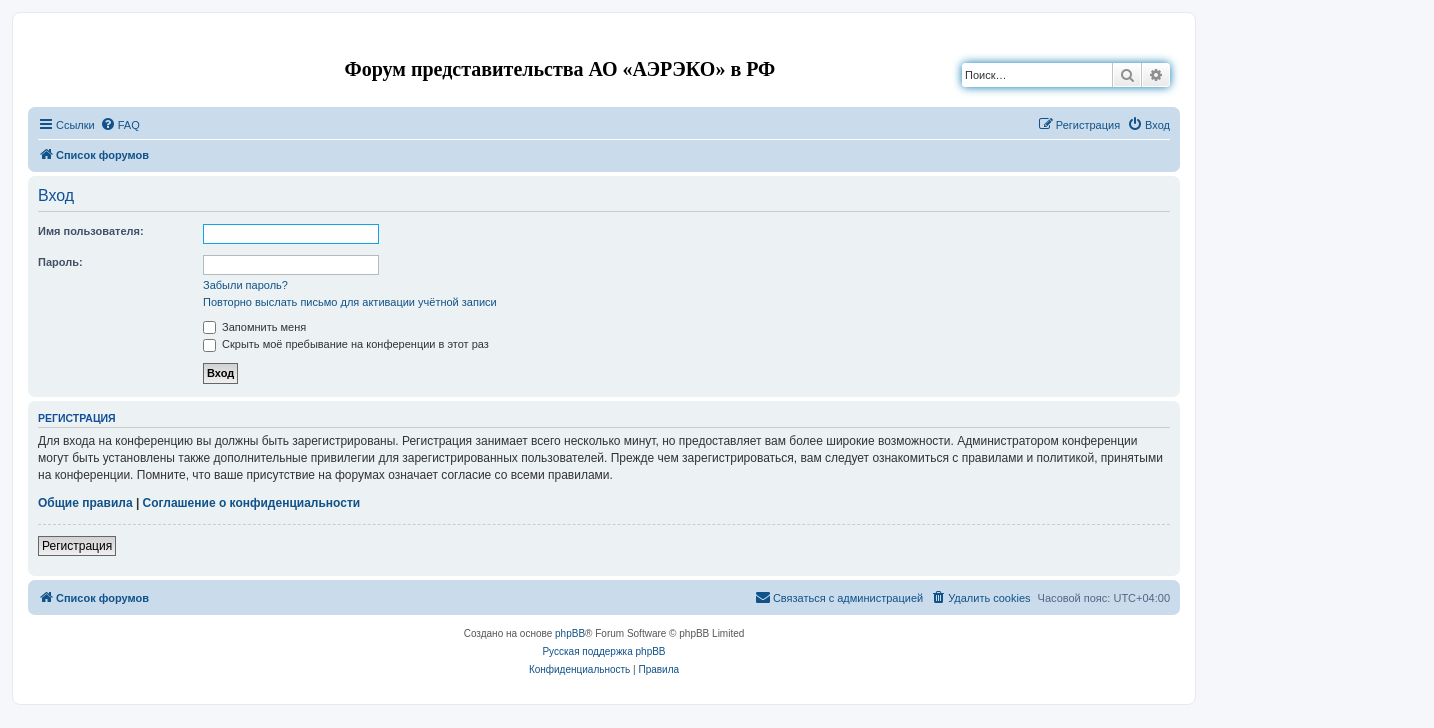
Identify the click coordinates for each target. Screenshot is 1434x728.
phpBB (570, 633)
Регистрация (77, 546)
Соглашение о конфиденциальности (252, 503)
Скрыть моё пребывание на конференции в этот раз (346, 344)
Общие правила (85, 503)
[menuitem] (120, 125)
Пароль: (60, 262)
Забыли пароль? (245, 285)
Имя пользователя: (91, 231)
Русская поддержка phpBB (603, 651)
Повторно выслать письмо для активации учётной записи (350, 302)
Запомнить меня (254, 327)
